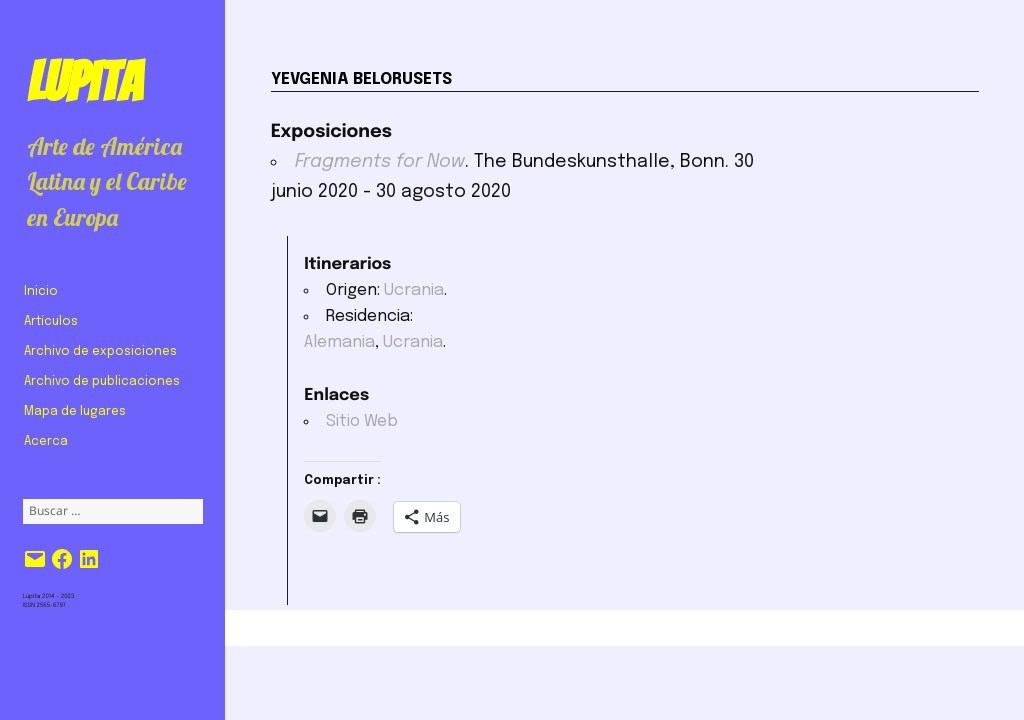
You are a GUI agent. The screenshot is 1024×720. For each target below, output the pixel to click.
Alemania (339, 342)
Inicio (41, 292)
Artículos (51, 322)
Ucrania (414, 290)
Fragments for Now (380, 162)
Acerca (46, 442)
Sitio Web (362, 421)
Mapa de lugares (75, 412)
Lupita (84, 82)
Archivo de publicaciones (102, 382)
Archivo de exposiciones (100, 352)
